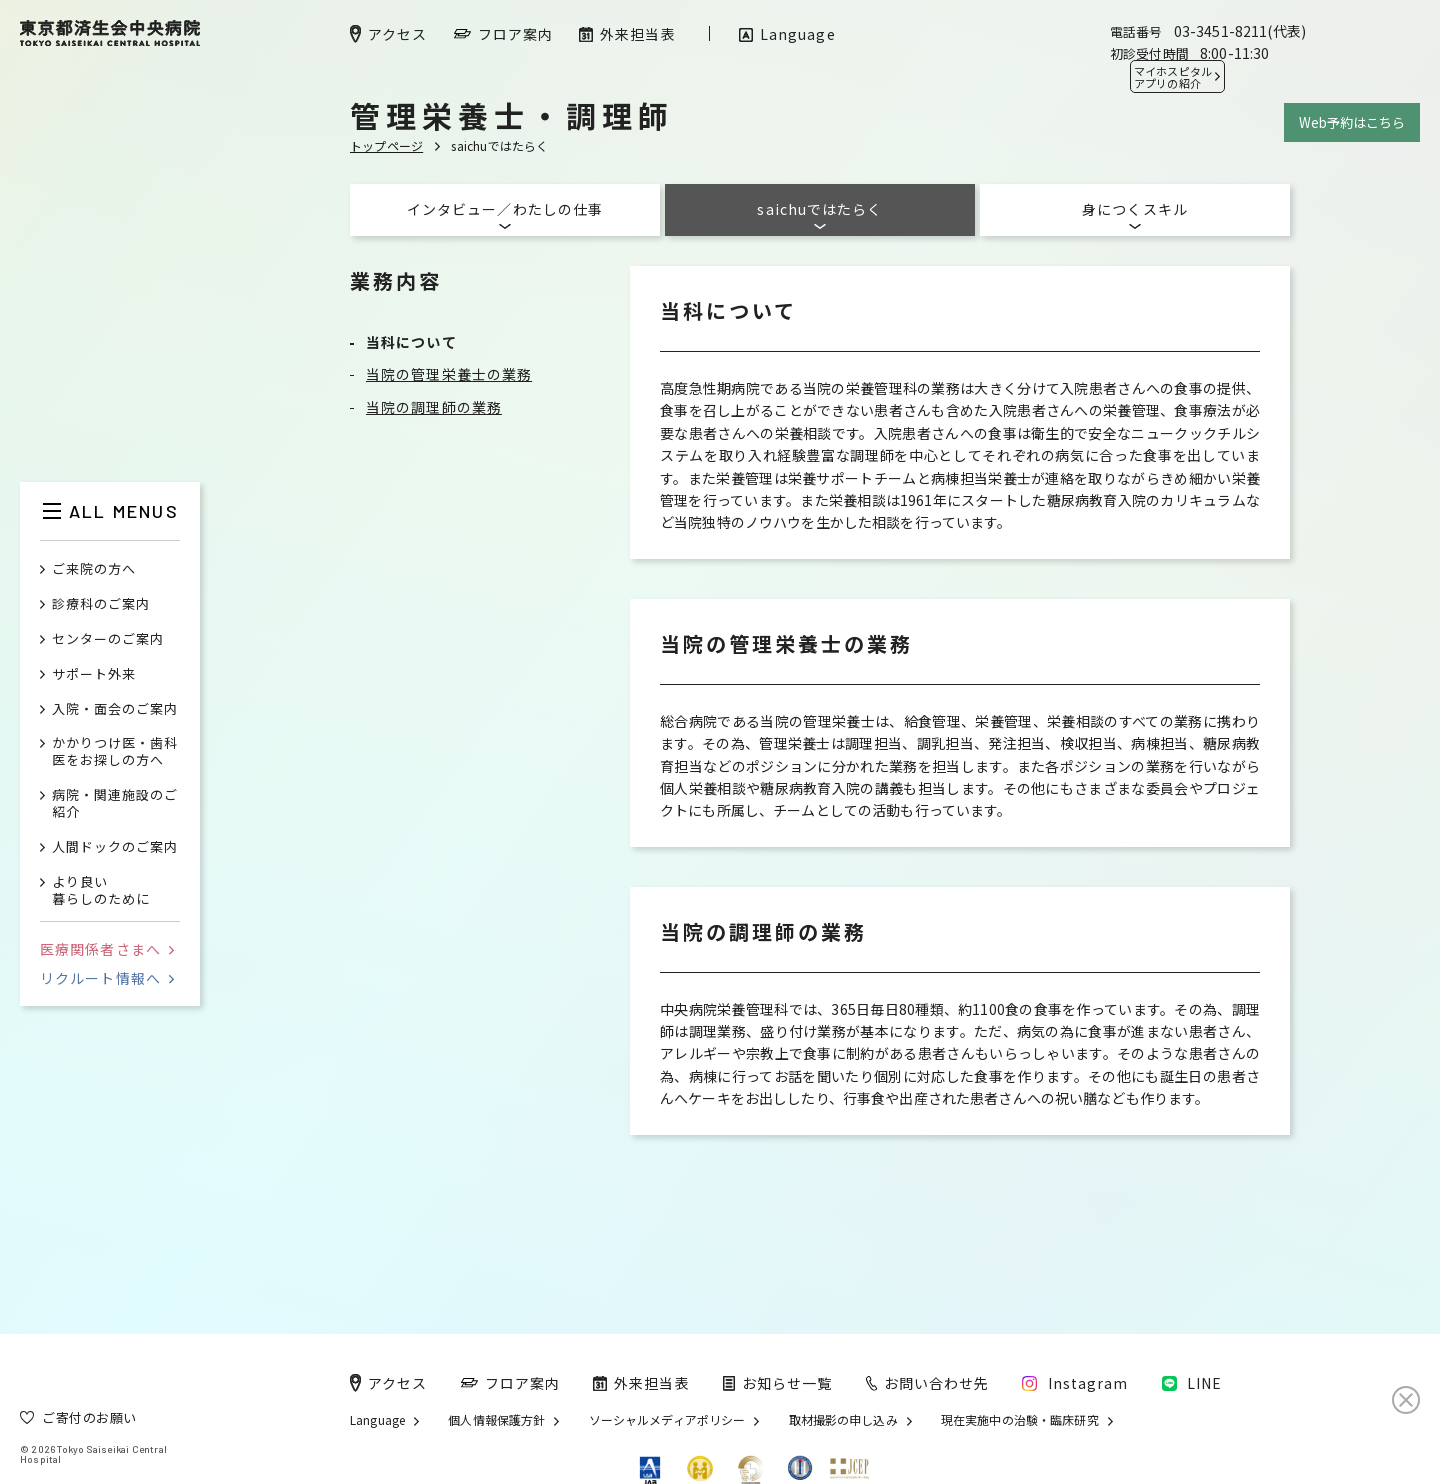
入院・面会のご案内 (115, 709)
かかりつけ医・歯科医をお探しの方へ (115, 752)
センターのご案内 (108, 639)
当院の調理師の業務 (434, 407)
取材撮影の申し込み (843, 1420)
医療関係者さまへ (107, 949)
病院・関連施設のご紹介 (115, 804)
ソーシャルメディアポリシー (667, 1420)
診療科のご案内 (101, 604)
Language (377, 1420)
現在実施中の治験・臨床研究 (1020, 1420)
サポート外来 (94, 674)
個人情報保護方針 (496, 1420)
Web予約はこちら (1352, 122)
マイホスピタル (1173, 77)
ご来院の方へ (94, 569)
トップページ (386, 145)
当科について (411, 342)
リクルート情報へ (107, 978)
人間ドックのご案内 (115, 847)
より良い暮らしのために (101, 891)
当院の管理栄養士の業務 (449, 374)
